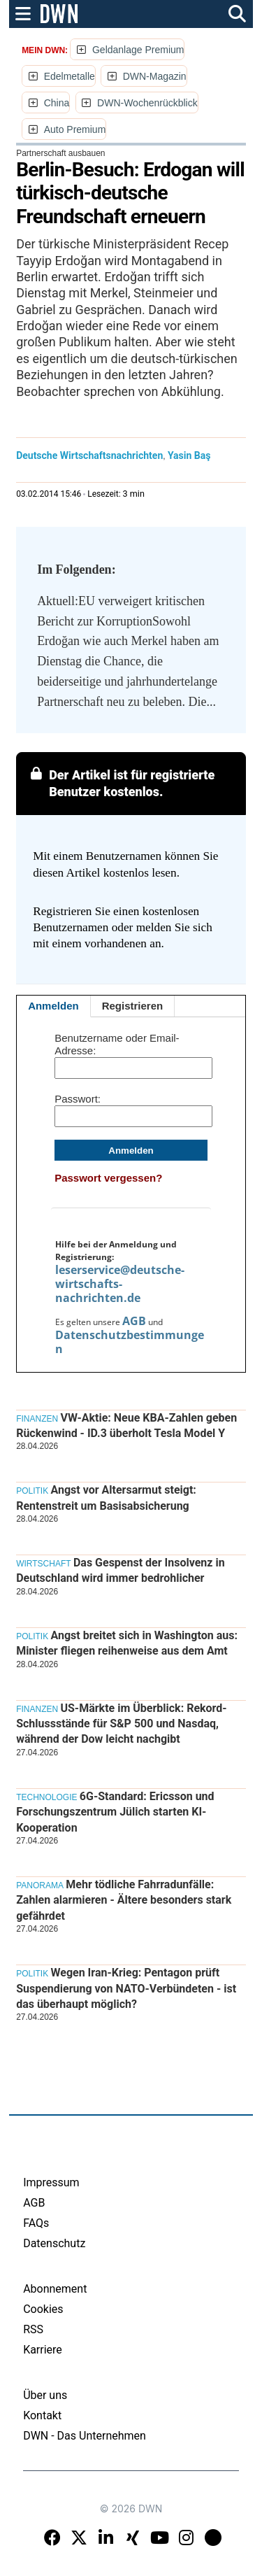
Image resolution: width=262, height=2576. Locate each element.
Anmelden (53, 1006)
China (57, 102)
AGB (134, 1321)
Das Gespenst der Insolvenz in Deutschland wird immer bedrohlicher (120, 1570)
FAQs (36, 2223)
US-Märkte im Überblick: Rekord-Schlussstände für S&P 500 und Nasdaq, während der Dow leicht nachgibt (121, 1723)
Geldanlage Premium (138, 49)
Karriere (42, 2349)
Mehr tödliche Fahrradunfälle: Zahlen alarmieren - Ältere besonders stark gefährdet (123, 1900)
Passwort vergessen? (108, 1178)
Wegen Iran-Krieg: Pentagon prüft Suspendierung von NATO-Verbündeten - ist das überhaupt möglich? (126, 1988)
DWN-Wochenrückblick (147, 102)
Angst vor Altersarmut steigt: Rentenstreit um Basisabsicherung (106, 1497)
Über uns (45, 2395)
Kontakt (42, 2415)
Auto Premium (75, 129)
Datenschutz (54, 2243)
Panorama (40, 1885)
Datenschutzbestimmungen (129, 1342)
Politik (32, 1491)
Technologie (46, 1797)
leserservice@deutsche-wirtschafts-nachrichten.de (119, 1283)
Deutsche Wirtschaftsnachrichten (89, 455)
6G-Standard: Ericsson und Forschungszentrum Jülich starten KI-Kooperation (115, 1812)
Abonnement (55, 2288)
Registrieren (132, 1006)
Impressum (51, 2182)
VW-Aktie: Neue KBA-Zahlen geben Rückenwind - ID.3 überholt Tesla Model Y (126, 1425)
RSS (33, 2329)
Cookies (43, 2309)
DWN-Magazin (155, 76)
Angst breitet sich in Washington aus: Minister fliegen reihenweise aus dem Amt (127, 1643)
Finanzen (37, 1419)
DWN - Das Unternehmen (84, 2435)
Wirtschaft (43, 1564)
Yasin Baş (189, 455)
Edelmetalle (69, 76)
